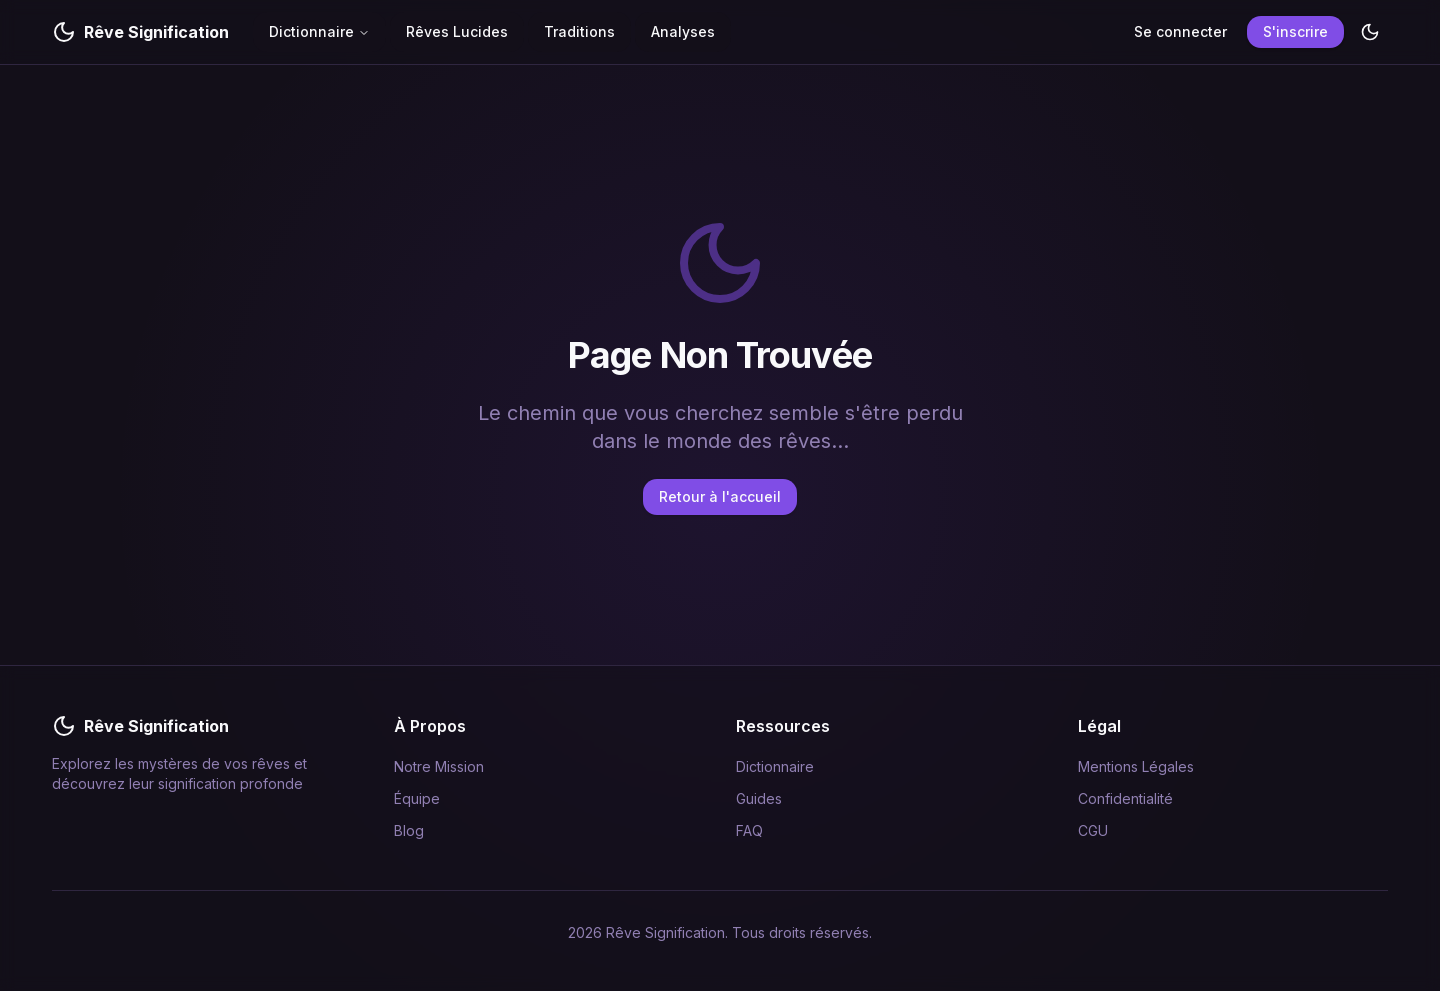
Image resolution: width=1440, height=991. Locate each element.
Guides (759, 798)
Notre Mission (439, 766)
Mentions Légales (1136, 766)
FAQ (749, 830)
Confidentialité (1125, 798)
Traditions (579, 31)
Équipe (417, 798)
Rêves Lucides (457, 31)
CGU (1093, 830)
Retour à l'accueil (720, 496)
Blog (409, 830)
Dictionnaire (319, 31)
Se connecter (1180, 31)
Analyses (683, 31)
